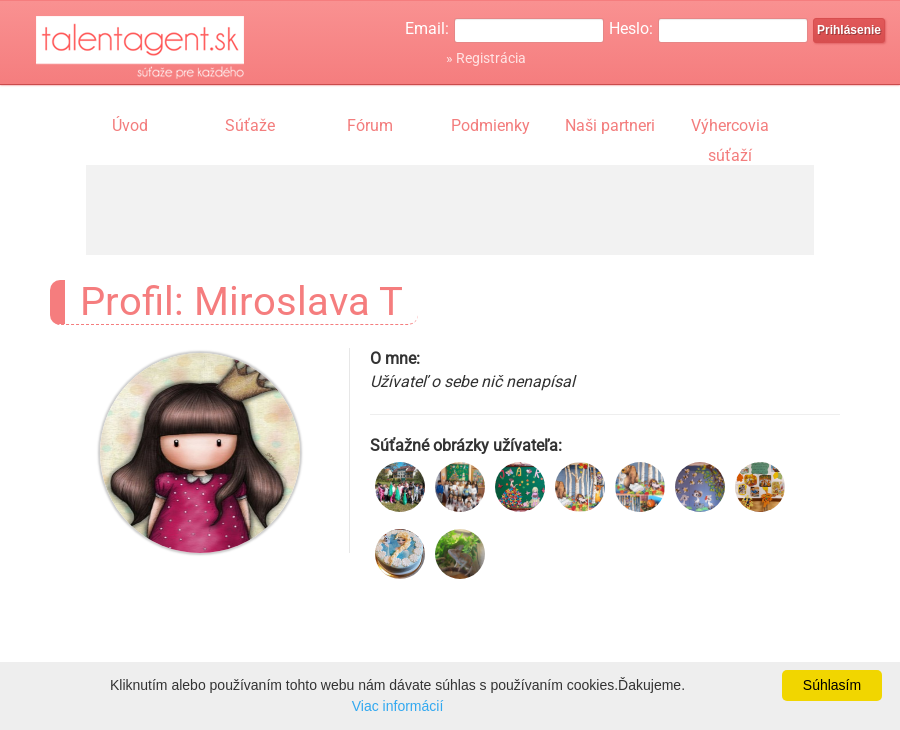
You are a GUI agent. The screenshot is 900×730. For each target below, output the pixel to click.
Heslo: (631, 28)
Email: (427, 28)
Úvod (130, 125)
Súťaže (250, 125)
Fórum (370, 125)
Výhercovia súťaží (730, 128)
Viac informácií (398, 706)
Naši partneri (610, 125)
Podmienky (490, 125)
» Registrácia (486, 58)
